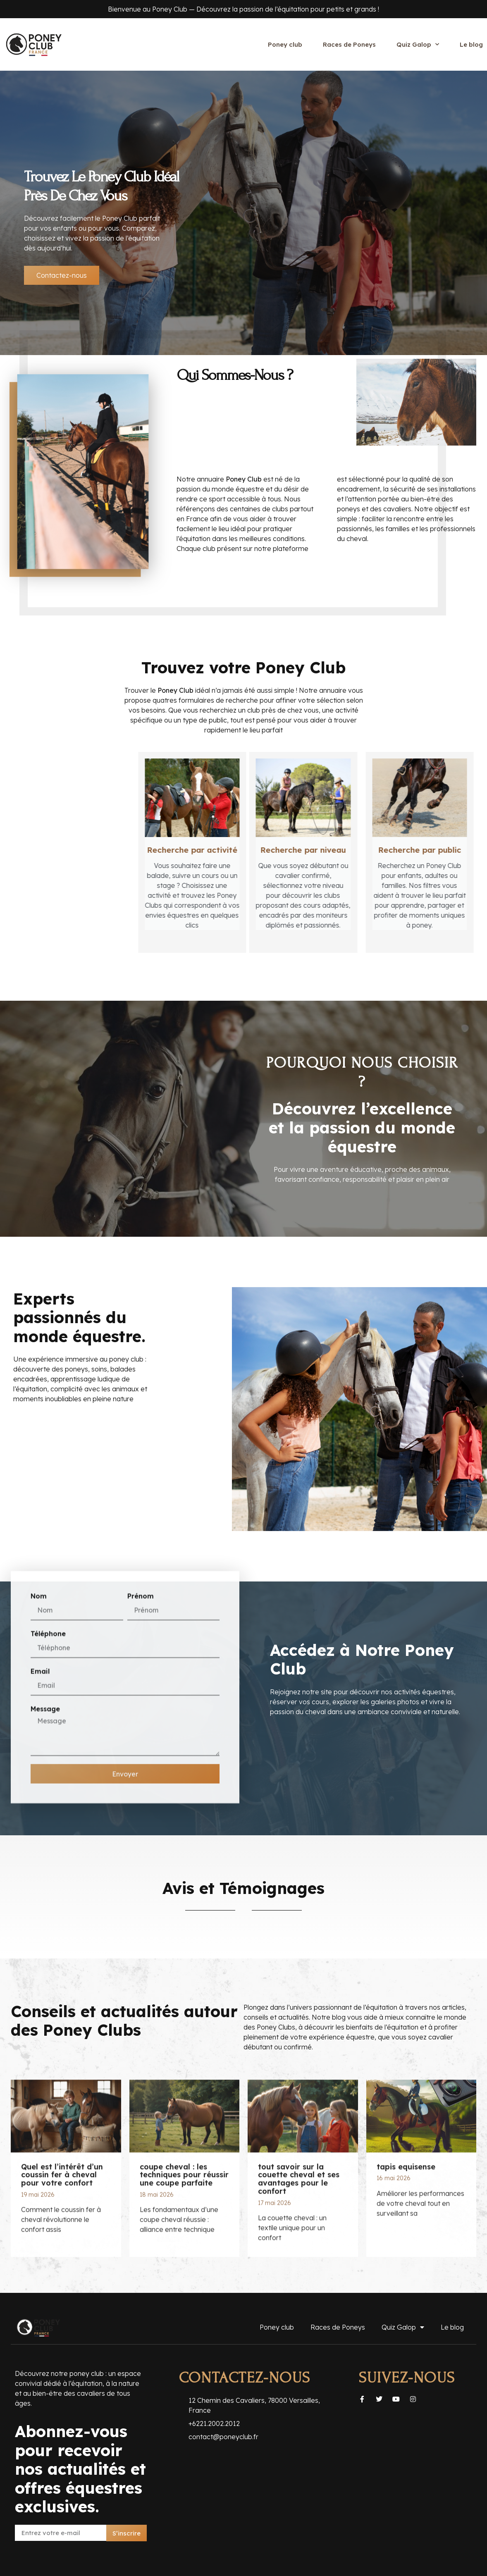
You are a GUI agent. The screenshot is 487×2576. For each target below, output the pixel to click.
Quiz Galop (417, 44)
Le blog (471, 44)
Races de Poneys (349, 44)
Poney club (285, 44)
